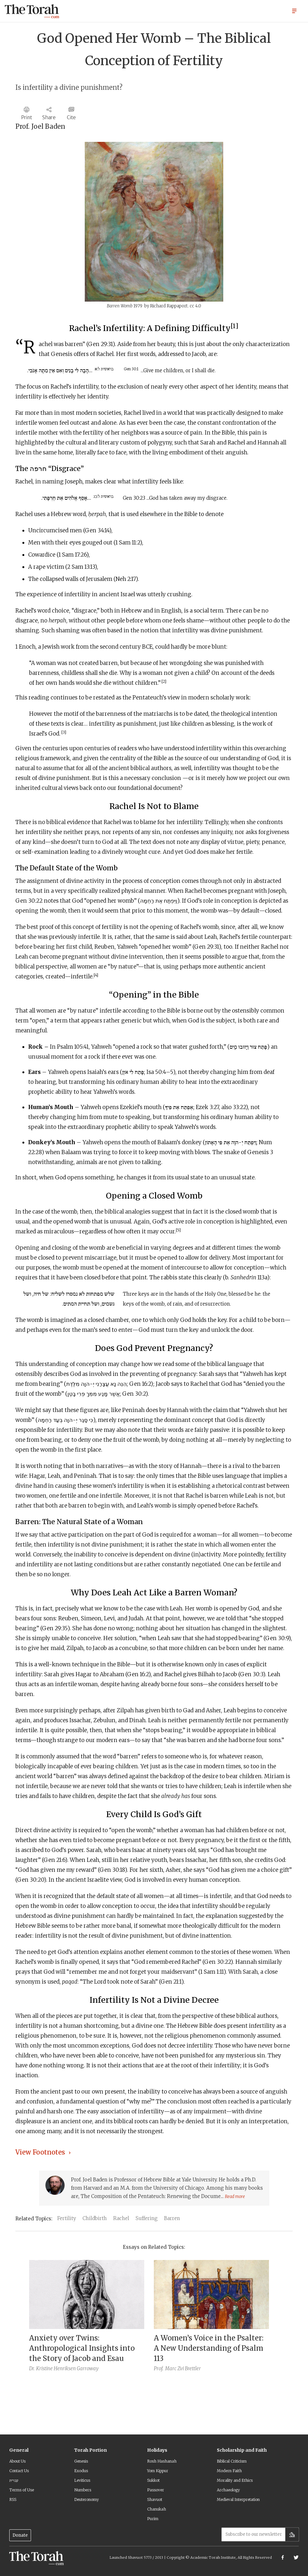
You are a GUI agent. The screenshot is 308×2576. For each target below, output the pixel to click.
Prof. (158, 2368)
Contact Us (19, 2470)
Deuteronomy (86, 2499)
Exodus (81, 2470)
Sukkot (153, 2480)
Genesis (81, 2461)
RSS (12, 2499)
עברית (13, 2480)
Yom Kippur (157, 2470)
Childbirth (95, 2218)
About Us (17, 2461)
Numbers (82, 2489)
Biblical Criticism (232, 2461)
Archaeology (228, 2489)
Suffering (147, 2218)
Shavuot (154, 2499)
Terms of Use (21, 2489)
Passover (155, 2489)
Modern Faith (229, 2470)
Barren (172, 2218)
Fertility (66, 2218)
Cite (71, 117)
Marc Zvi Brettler (183, 2368)
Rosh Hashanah (162, 2461)
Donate (20, 2535)
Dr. (32, 2368)
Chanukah (156, 2509)
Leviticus (82, 2480)
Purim (152, 2518)
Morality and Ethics (235, 2480)
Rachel (121, 2218)
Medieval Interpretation (238, 2499)
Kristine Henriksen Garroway (67, 2368)
